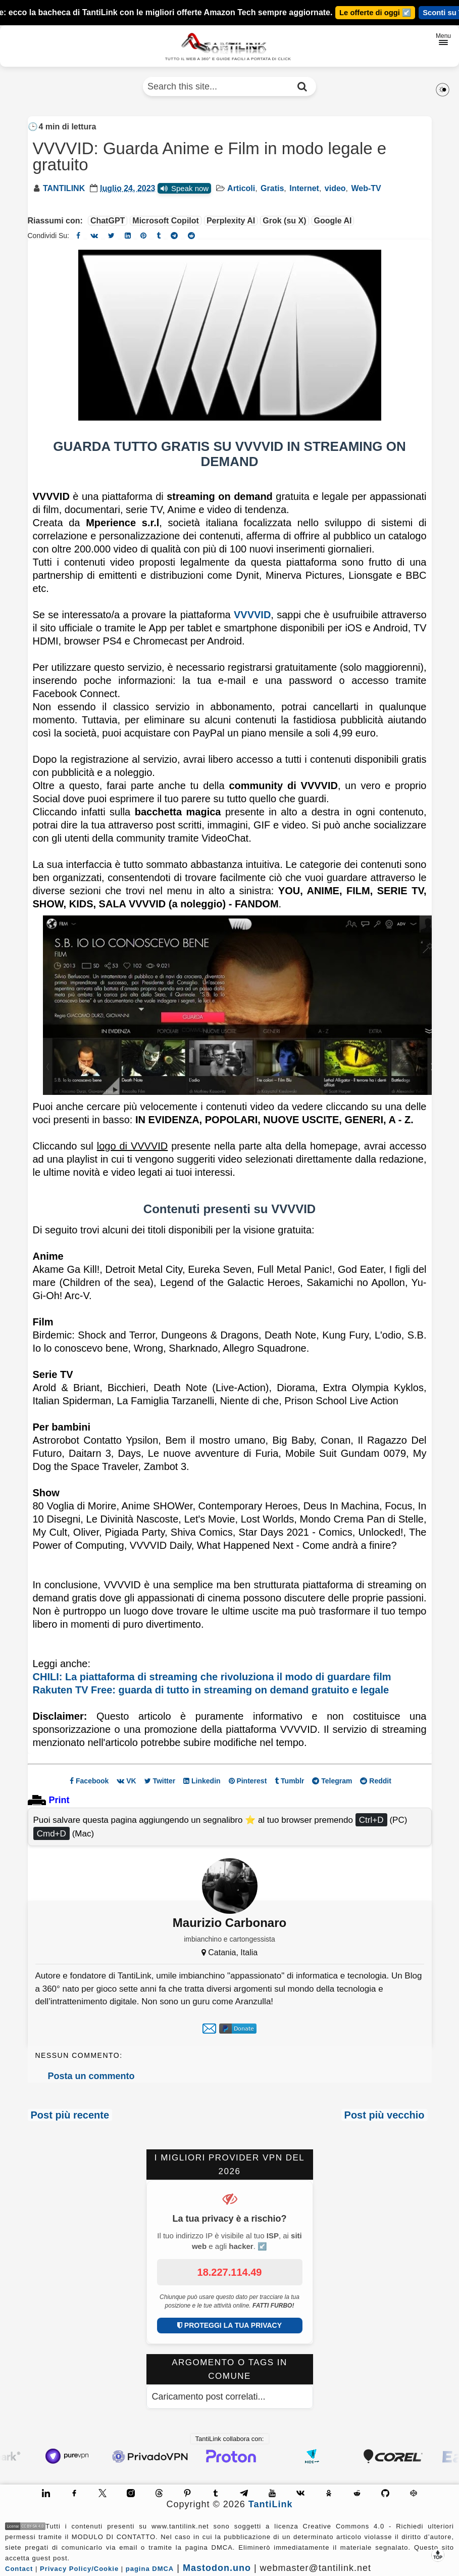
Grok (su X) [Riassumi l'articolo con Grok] (284, 220)
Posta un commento (91, 2076)
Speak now (184, 188)
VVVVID (252, 614)
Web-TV (366, 188)
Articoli (241, 188)
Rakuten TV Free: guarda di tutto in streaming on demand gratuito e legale (211, 1689)
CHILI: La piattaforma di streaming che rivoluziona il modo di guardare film (212, 1676)
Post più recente (70, 2115)
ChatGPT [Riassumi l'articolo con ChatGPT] (107, 220)
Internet (304, 188)
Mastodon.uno (217, 2568)
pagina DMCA (150, 2568)
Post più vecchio (384, 2115)
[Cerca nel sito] (302, 86)
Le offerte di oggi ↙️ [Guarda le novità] (374, 13)
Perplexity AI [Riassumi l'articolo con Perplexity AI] (231, 220)
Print (59, 1800)
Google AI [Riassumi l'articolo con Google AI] (333, 220)
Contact (19, 2568)
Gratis (272, 188)
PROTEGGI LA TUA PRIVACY (229, 2325)
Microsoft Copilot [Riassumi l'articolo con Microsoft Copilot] (165, 220)
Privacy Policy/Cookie (79, 2568)
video (335, 188)
